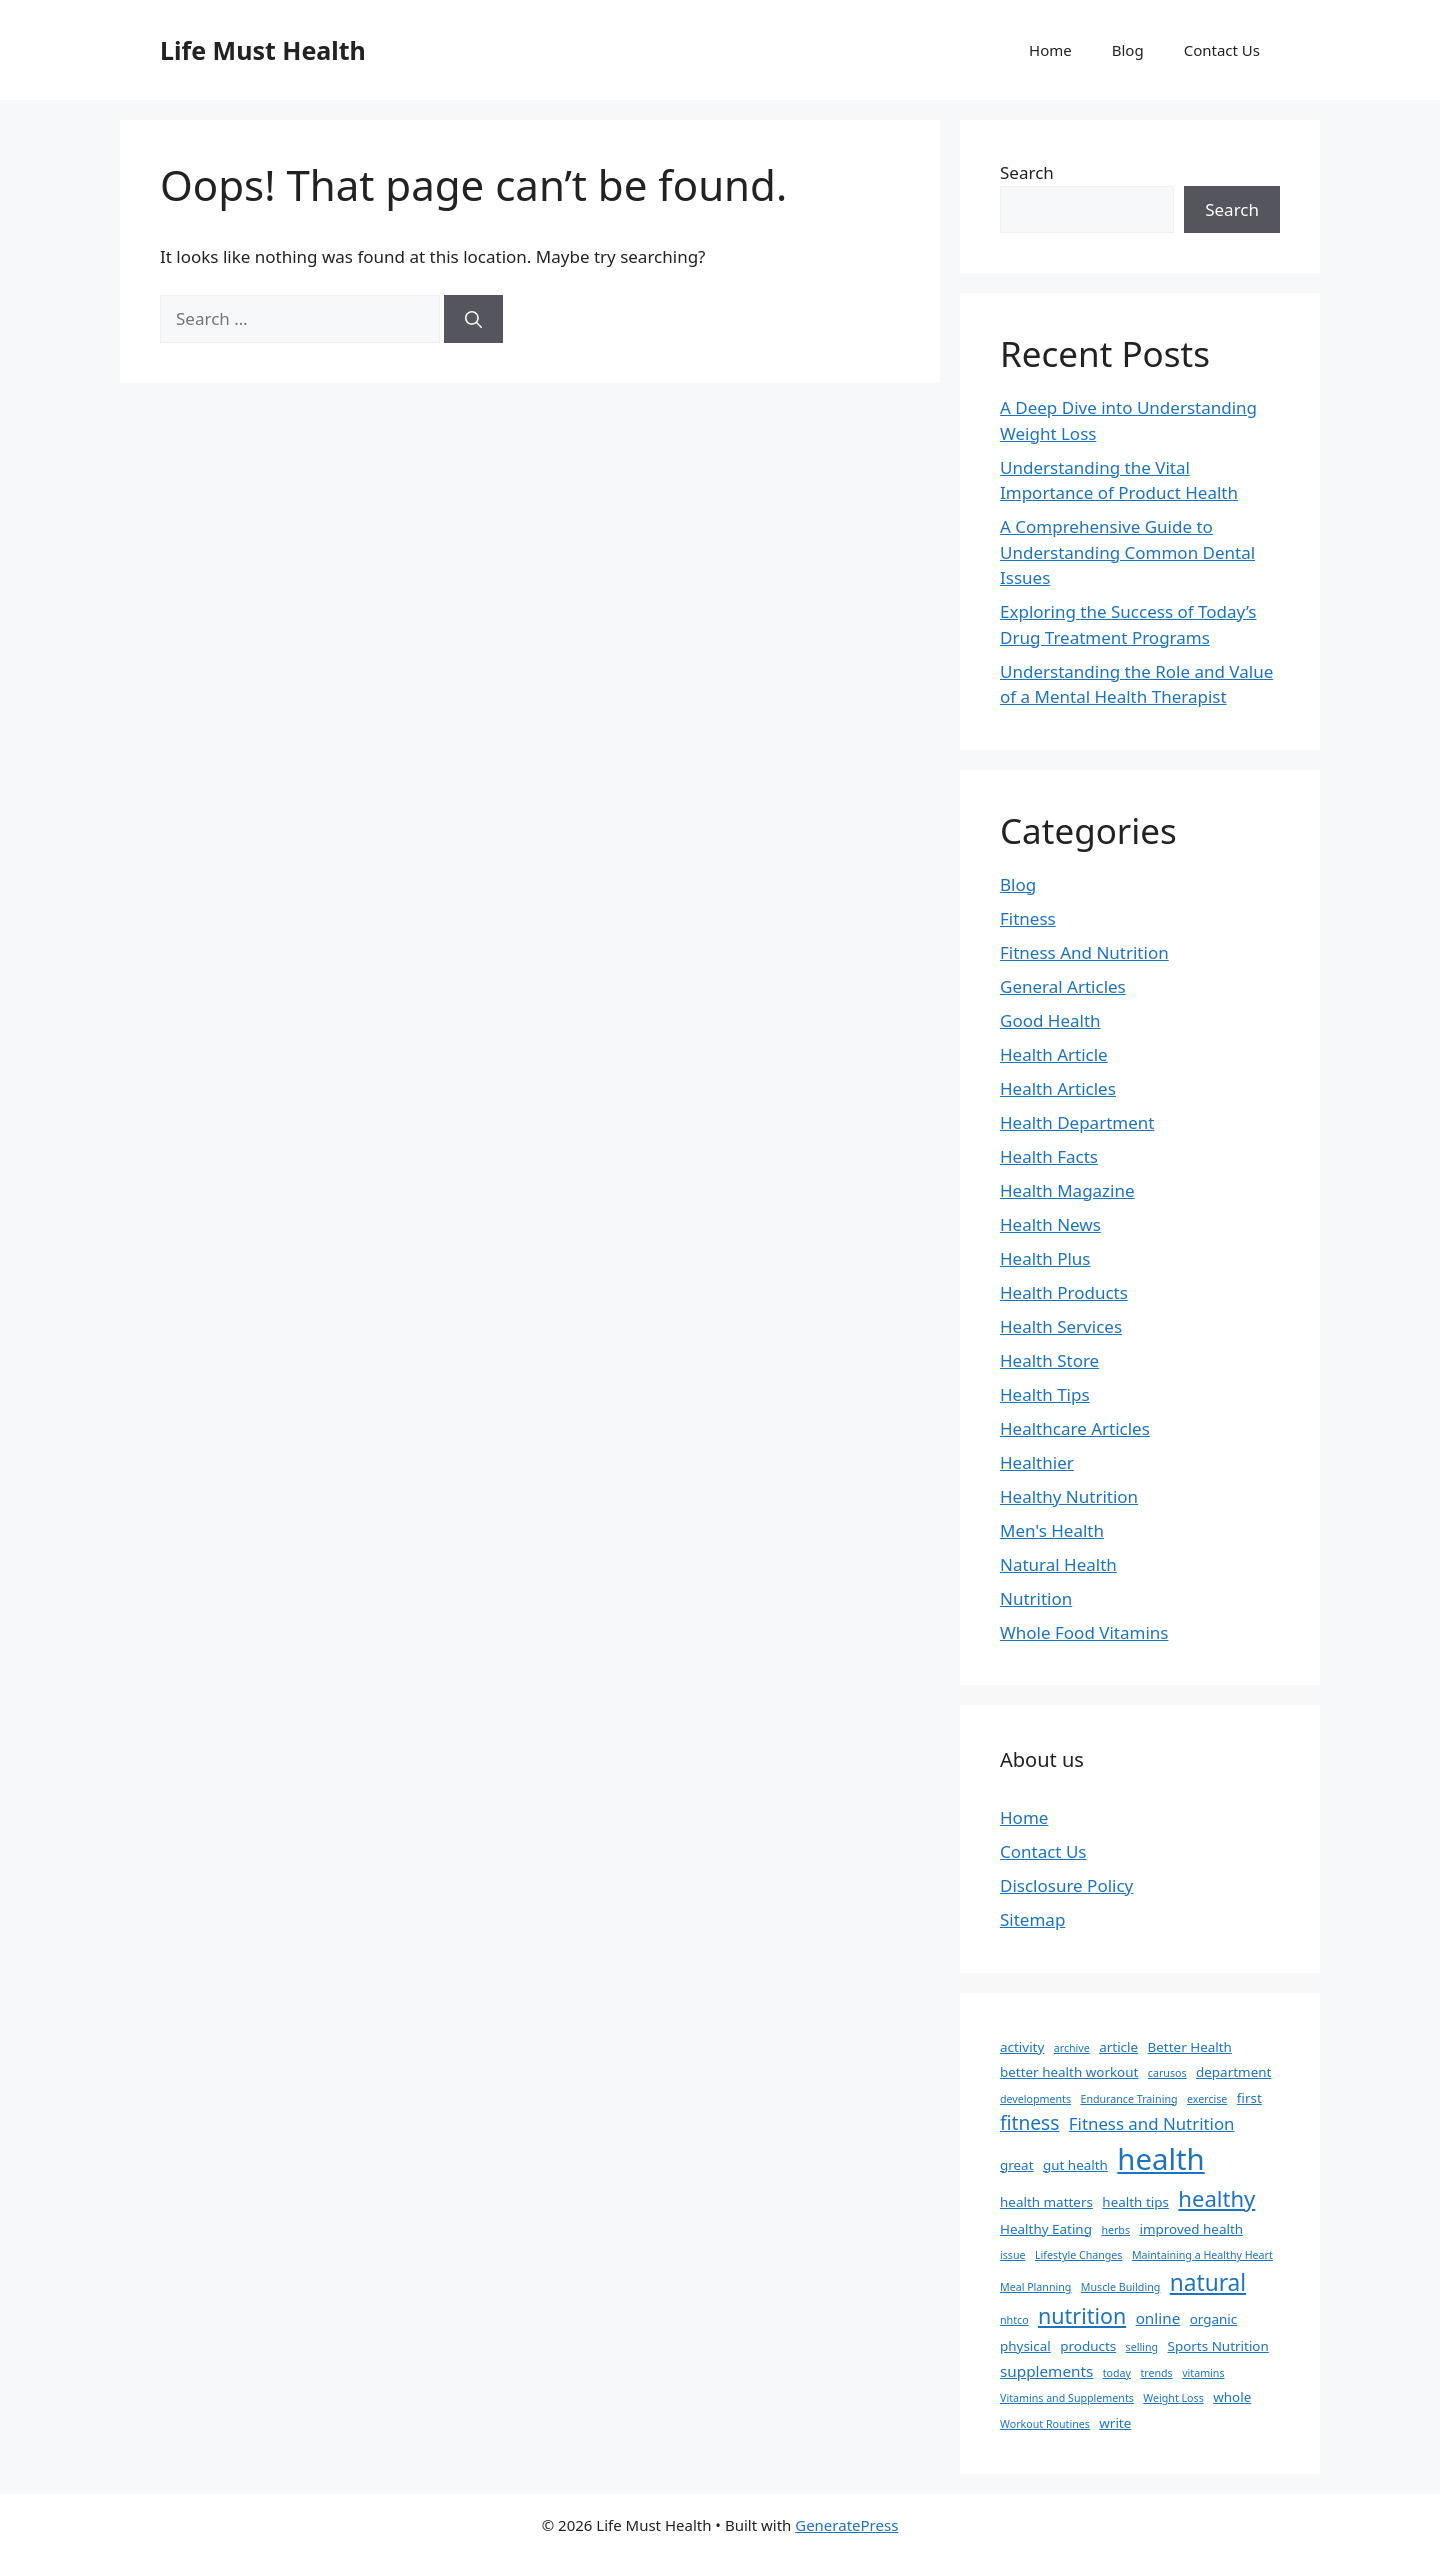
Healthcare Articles (1075, 1428)
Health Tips (1045, 1394)
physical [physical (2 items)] (1025, 2346)
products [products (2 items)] (1088, 2346)
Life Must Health (263, 50)
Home (1050, 50)
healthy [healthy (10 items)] (1216, 2198)
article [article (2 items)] (1118, 2047)
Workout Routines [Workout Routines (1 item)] (1045, 2424)
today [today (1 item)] (1117, 2373)
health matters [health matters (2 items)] (1046, 2202)
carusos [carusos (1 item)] (1167, 2073)
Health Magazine (1067, 1190)
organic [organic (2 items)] (1214, 2319)
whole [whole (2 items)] (1232, 2397)
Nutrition (1036, 1598)
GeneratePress (846, 2525)
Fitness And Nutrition (1084, 952)
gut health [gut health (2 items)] (1075, 2165)
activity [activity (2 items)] (1022, 2047)
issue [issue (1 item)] (1013, 2255)
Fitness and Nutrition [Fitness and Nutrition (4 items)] (1152, 2123)
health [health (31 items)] (1160, 2159)
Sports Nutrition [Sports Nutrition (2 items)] (1218, 2346)
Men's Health (1052, 1530)
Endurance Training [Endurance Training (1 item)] (1128, 2099)
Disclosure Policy (1066, 1885)
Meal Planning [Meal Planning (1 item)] (1035, 2287)
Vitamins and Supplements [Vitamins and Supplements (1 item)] (1067, 2398)
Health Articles (1058, 1088)
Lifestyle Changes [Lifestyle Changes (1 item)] (1078, 2255)
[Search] (473, 319)
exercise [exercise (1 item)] (1207, 2099)
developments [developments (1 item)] (1035, 2099)
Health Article (1054, 1054)
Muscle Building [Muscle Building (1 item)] (1120, 2287)
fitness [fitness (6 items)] (1029, 2123)
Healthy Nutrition (1069, 1496)
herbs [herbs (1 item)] (1115, 2230)
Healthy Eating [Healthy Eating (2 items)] (1046, 2229)
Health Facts (1049, 1156)
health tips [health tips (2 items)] (1135, 2202)
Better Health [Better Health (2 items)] (1190, 2047)
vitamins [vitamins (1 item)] (1203, 2373)
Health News (1050, 1224)
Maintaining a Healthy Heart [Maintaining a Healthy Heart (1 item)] (1202, 2255)
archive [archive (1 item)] (1072, 2048)
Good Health (1050, 1020)
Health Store (1049, 1360)
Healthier (1037, 1462)
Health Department (1077, 1122)
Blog (1128, 50)
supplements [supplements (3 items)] (1046, 2371)
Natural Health (1058, 1564)
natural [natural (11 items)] (1208, 2282)
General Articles (1063, 986)
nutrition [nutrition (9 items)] (1082, 2315)
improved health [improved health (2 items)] (1191, 2229)
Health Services (1061, 1326)
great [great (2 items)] (1017, 2165)
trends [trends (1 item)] (1156, 2373)
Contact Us (1222, 50)
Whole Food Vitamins (1084, 1632)
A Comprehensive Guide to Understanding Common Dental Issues (1127, 552)
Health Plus (1045, 1258)
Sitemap (1032, 1919)
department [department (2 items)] (1233, 2072)
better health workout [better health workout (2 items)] (1069, 2072)
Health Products (1064, 1292)
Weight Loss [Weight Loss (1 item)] (1173, 2398)
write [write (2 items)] (1115, 2423)
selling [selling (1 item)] (1142, 2347)
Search (1027, 172)
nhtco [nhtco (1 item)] (1014, 2320)
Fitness (1028, 918)
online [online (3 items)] (1158, 2318)
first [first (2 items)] (1249, 2098)
